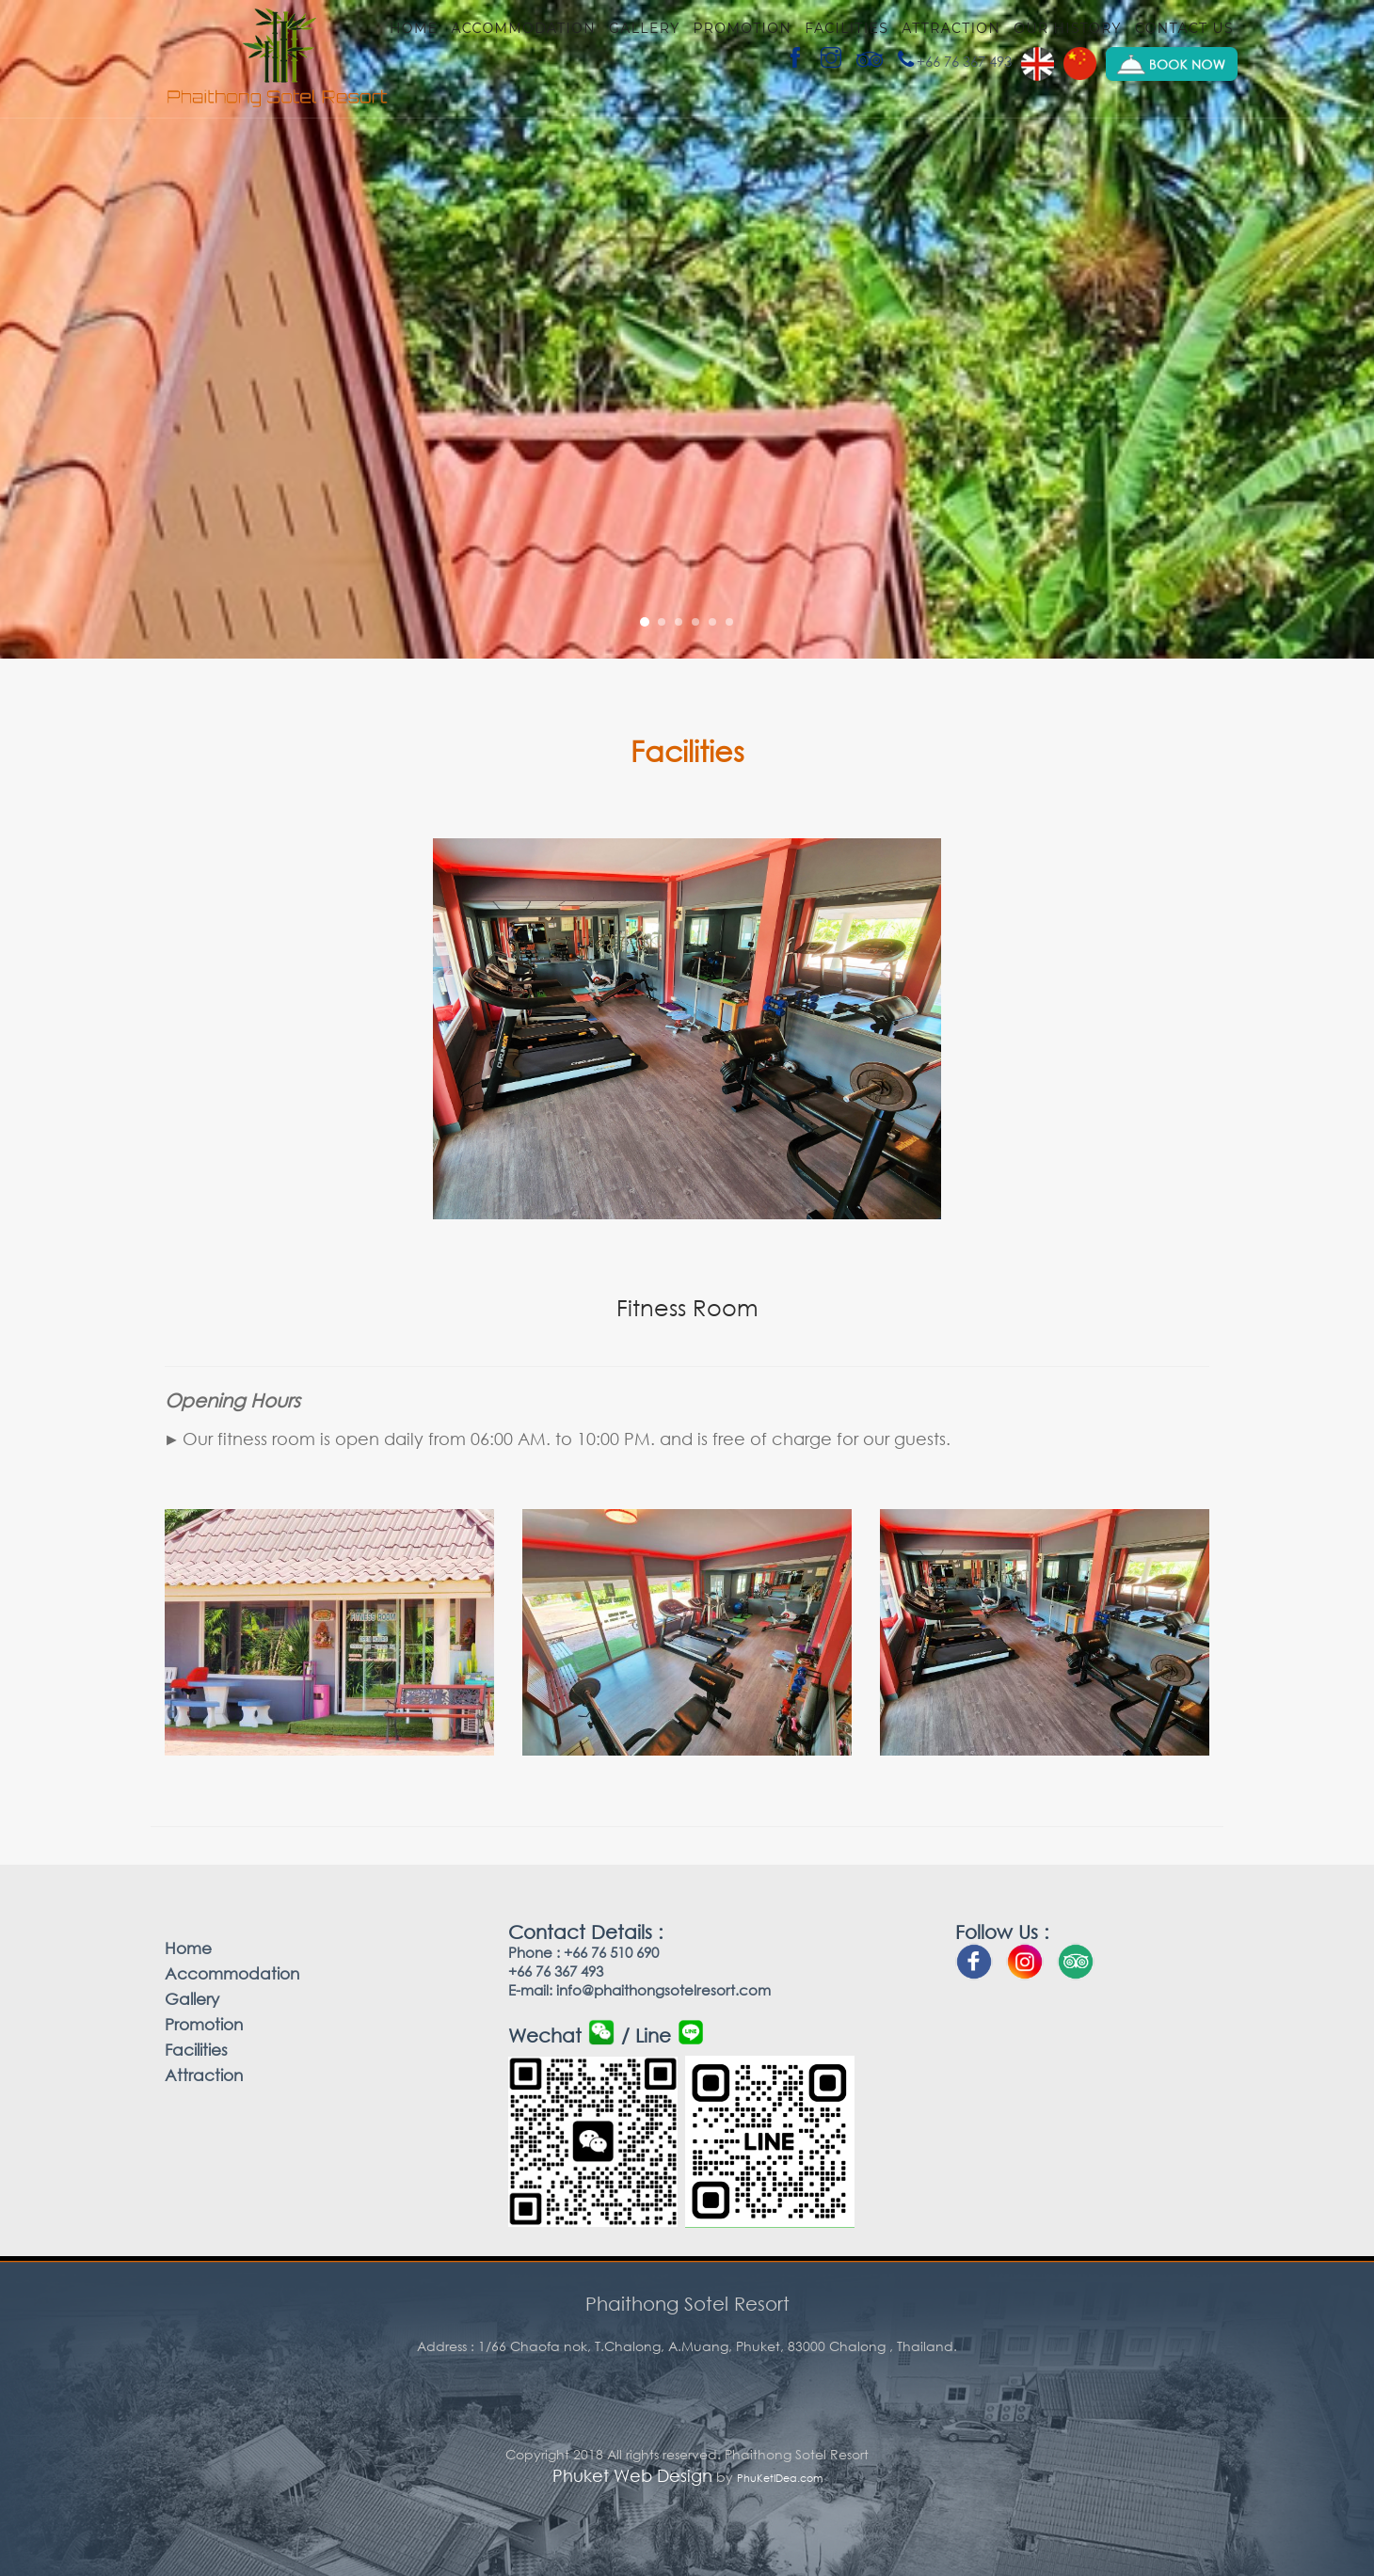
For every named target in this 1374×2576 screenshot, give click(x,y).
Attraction (951, 28)
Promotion (742, 28)
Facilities (846, 28)
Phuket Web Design (632, 2475)
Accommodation (523, 28)
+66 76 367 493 (953, 61)
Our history (1068, 28)
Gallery (644, 28)
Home (414, 28)
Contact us (1184, 28)
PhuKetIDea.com (780, 2478)
